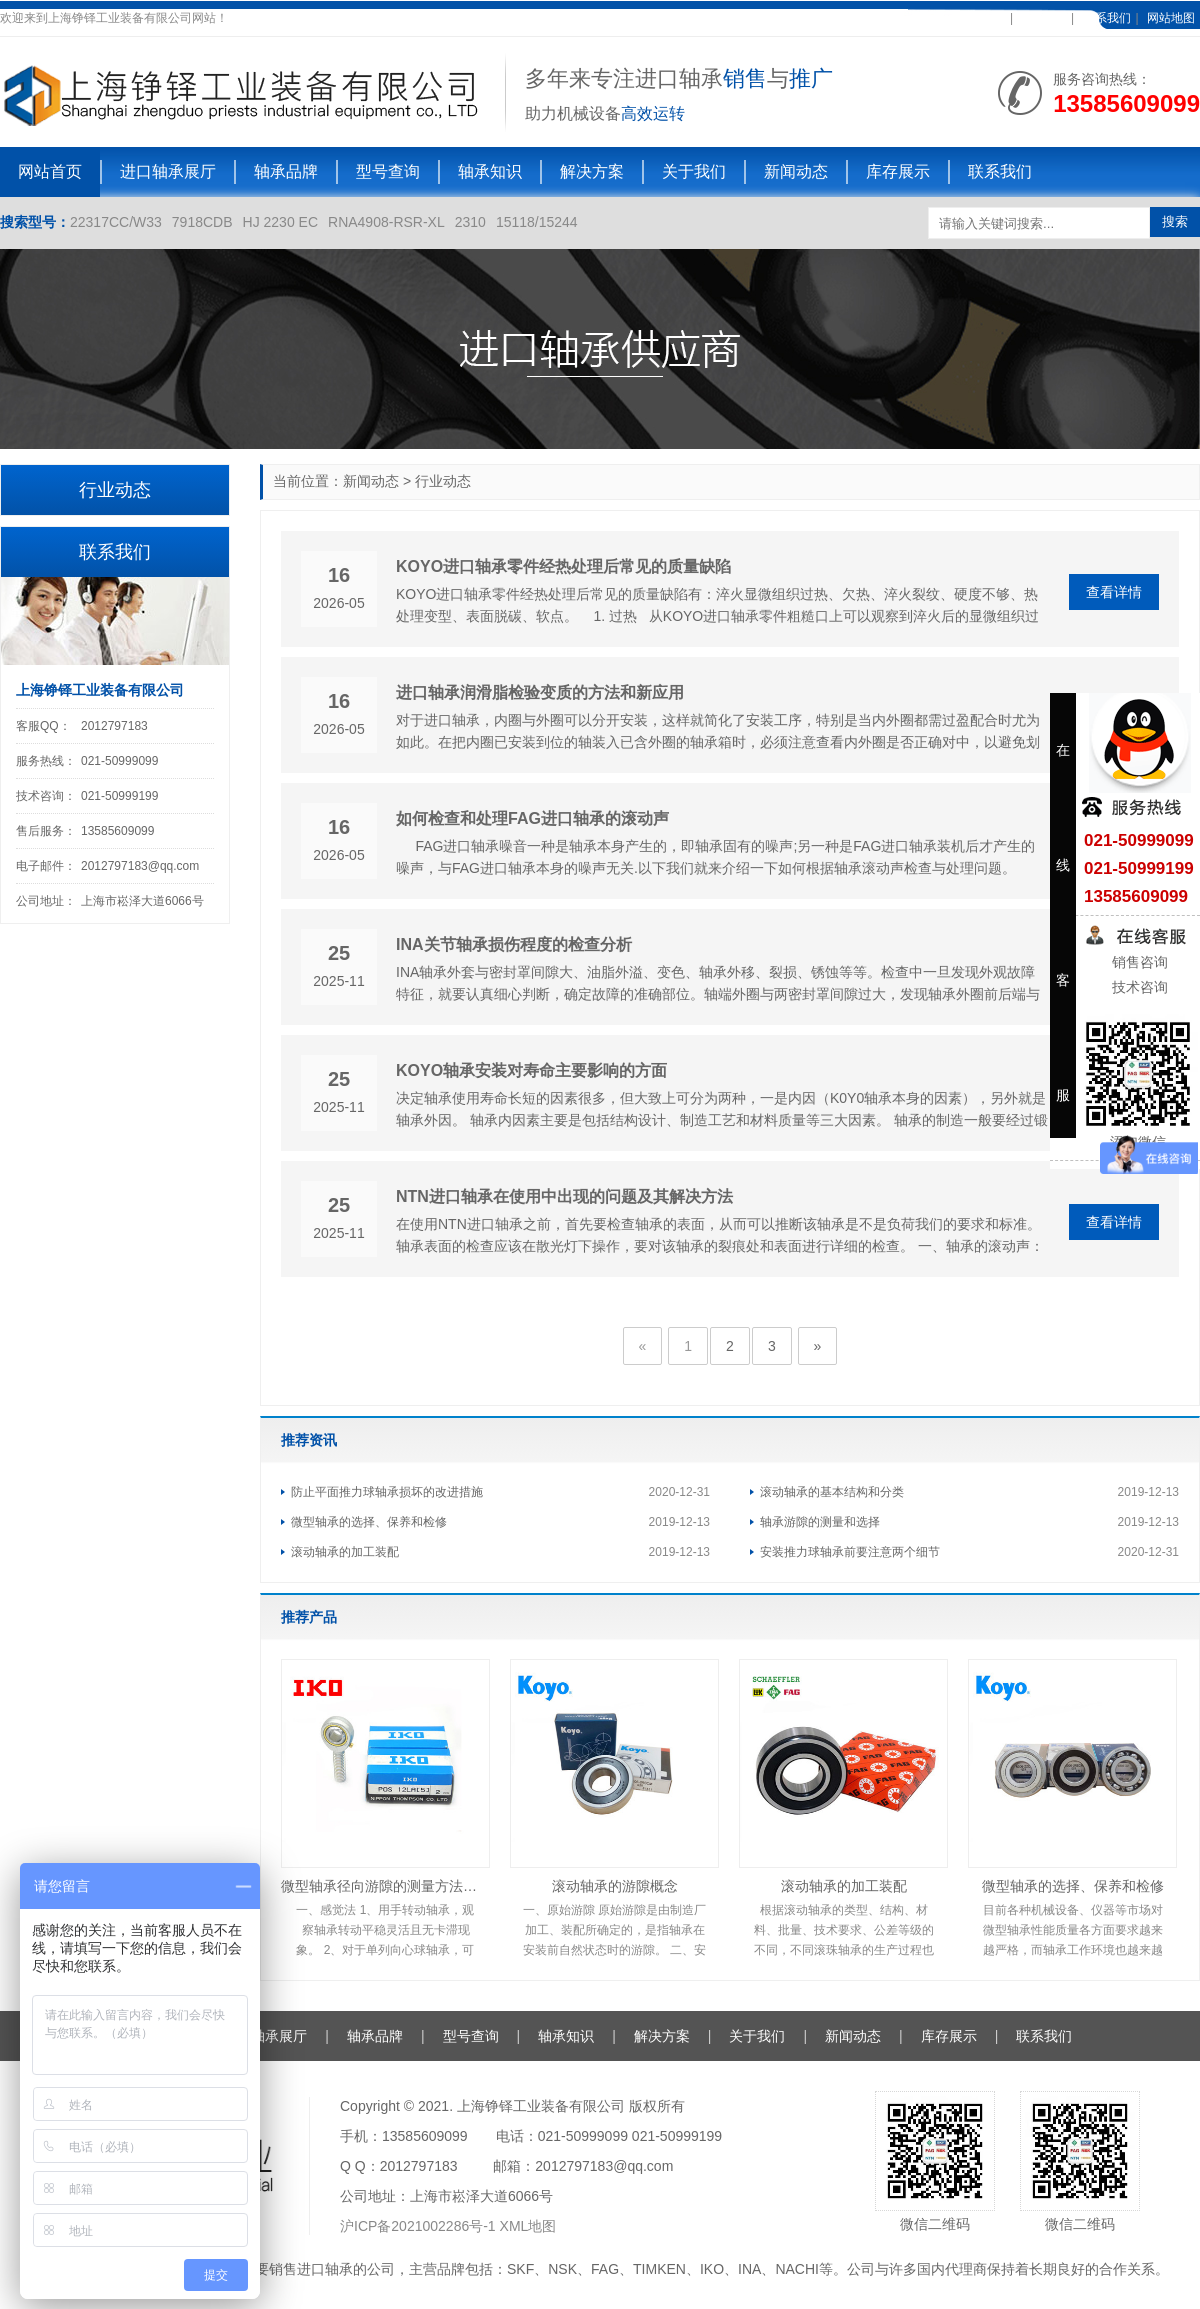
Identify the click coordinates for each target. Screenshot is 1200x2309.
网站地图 (1171, 18)
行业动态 (443, 481)
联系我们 (1107, 18)
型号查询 (388, 171)
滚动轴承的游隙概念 (615, 1886)
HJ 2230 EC (280, 222)
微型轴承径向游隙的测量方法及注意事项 (385, 1886)
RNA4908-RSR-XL (386, 222)
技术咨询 (1138, 987)
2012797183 (114, 726)
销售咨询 (1138, 962)
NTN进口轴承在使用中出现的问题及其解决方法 (564, 1196)
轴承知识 (490, 171)
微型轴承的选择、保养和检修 (369, 1522)
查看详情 (1114, 592)
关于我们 (694, 171)
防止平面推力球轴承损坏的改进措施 (387, 1492)
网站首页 (50, 171)
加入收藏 (981, 18)
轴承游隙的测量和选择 (820, 1522)
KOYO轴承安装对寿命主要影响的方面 (531, 1070)
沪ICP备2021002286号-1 (420, 2226)
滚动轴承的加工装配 (345, 1552)
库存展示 (898, 171)
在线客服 (1042, 18)
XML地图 (528, 2226)
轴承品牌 (286, 171)
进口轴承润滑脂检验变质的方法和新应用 (540, 692)
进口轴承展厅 (168, 171)
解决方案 (592, 171)
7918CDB (202, 222)
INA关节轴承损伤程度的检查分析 (514, 944)
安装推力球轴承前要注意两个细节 (850, 1552)
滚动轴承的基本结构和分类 (832, 1492)
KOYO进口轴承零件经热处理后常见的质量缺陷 (563, 566)
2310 (470, 222)
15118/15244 (537, 222)
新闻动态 (796, 171)
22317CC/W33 (116, 222)
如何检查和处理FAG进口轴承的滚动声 (532, 818)
